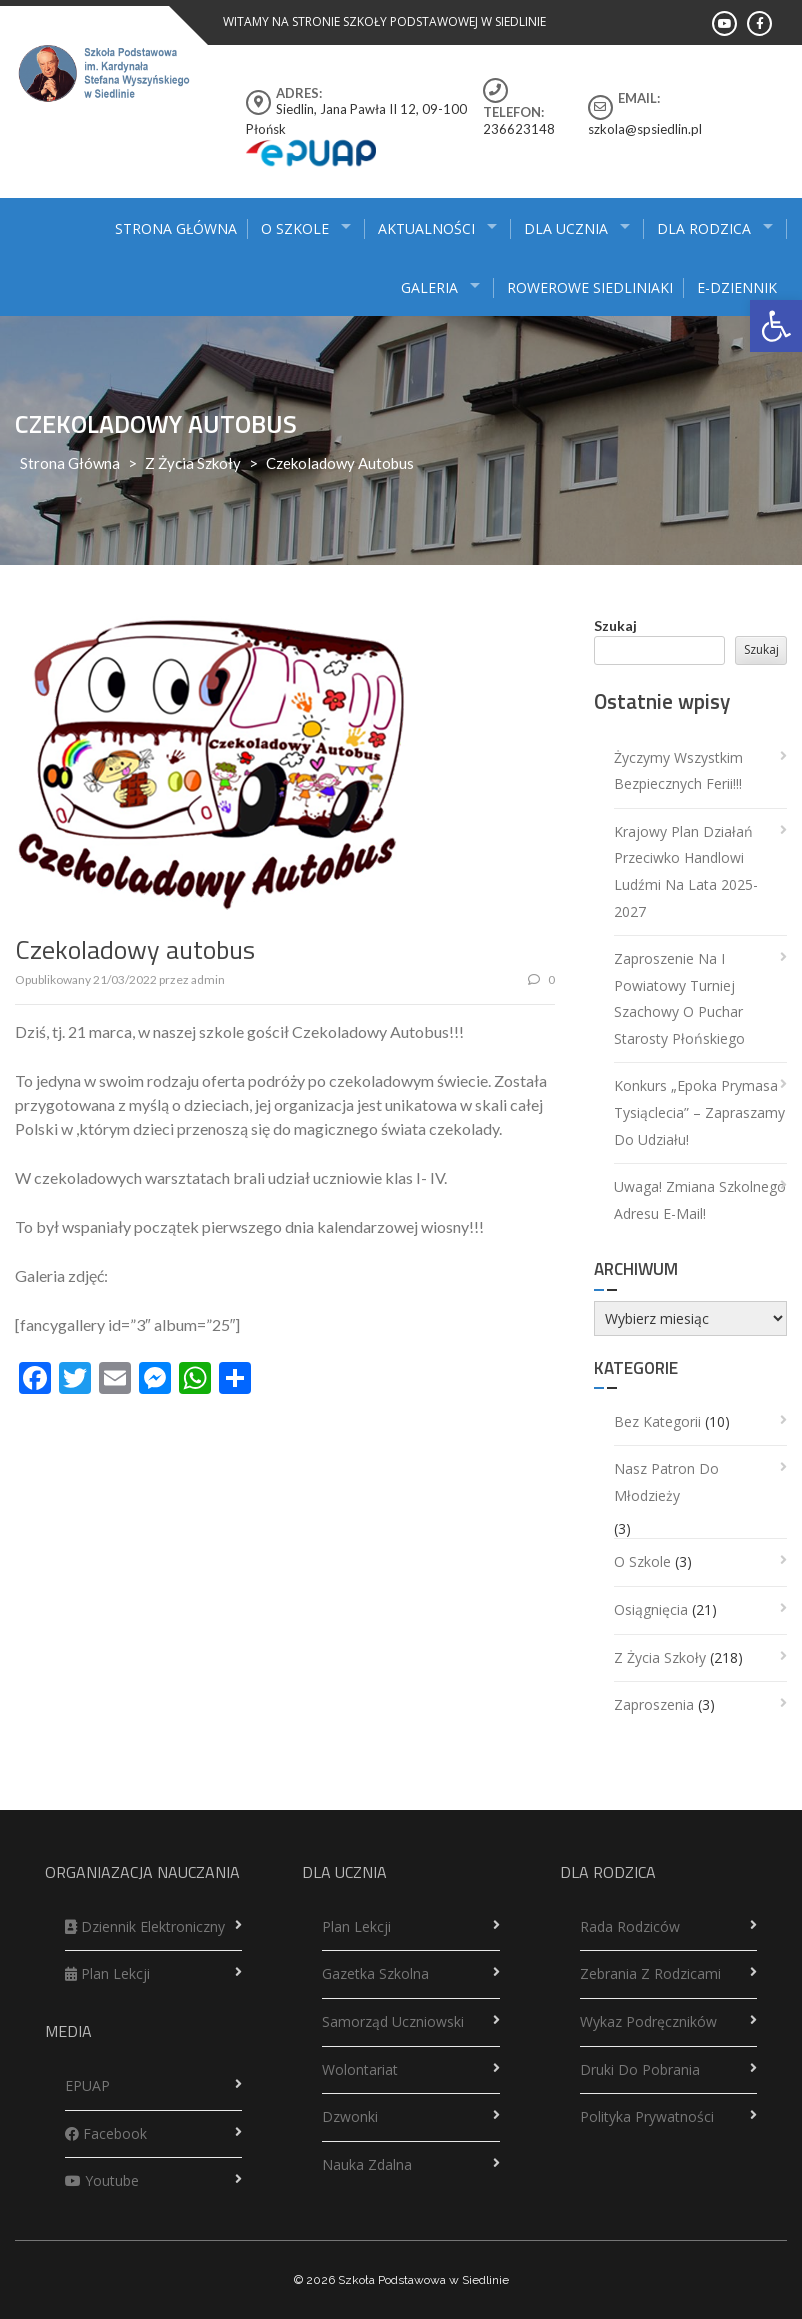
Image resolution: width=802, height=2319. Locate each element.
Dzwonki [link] (350, 2116)
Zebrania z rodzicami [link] (650, 1973)
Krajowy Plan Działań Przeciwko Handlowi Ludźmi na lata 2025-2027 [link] (686, 871)
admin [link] (208, 979)
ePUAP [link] (87, 2085)
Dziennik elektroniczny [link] (145, 1926)
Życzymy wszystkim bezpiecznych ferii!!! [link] (678, 771)
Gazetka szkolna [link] (375, 1973)
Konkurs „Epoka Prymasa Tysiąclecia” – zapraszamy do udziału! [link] (699, 1112)
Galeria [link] (429, 287)
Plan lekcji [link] (107, 1973)
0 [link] (541, 979)
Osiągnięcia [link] (651, 1609)
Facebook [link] (106, 2133)
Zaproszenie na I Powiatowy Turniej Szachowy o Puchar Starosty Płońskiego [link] (679, 998)
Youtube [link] (102, 2180)
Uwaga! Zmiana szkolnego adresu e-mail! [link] (700, 1200)
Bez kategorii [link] (657, 1421)
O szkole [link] (295, 228)
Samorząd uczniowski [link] (393, 2021)
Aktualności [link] (426, 228)
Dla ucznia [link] (566, 228)
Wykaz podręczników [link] (648, 2021)
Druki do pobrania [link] (640, 2069)
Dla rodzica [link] (704, 228)
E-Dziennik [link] (737, 287)
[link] (776, 326)
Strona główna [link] (176, 228)
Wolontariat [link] (360, 2069)
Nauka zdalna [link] (367, 2164)
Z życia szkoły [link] (193, 463)
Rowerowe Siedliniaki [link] (590, 287)
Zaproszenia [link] (654, 1704)
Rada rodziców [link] (630, 1926)
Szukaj (615, 625)
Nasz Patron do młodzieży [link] (666, 1482)
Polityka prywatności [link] (647, 2116)
